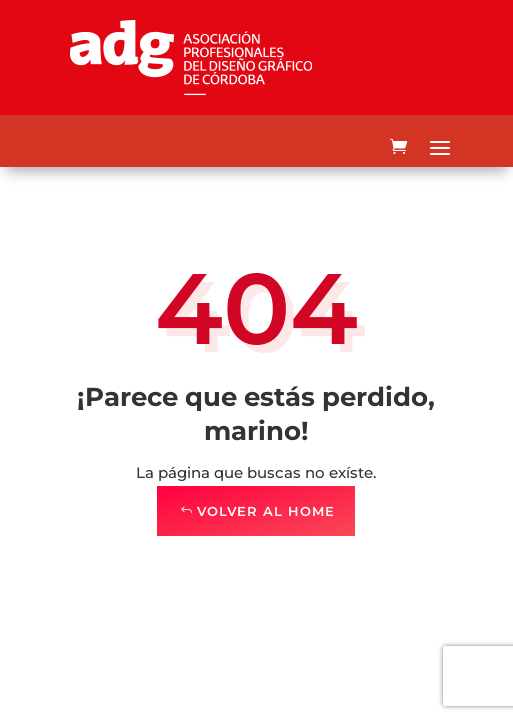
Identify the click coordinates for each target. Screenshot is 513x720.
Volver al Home (266, 511)
